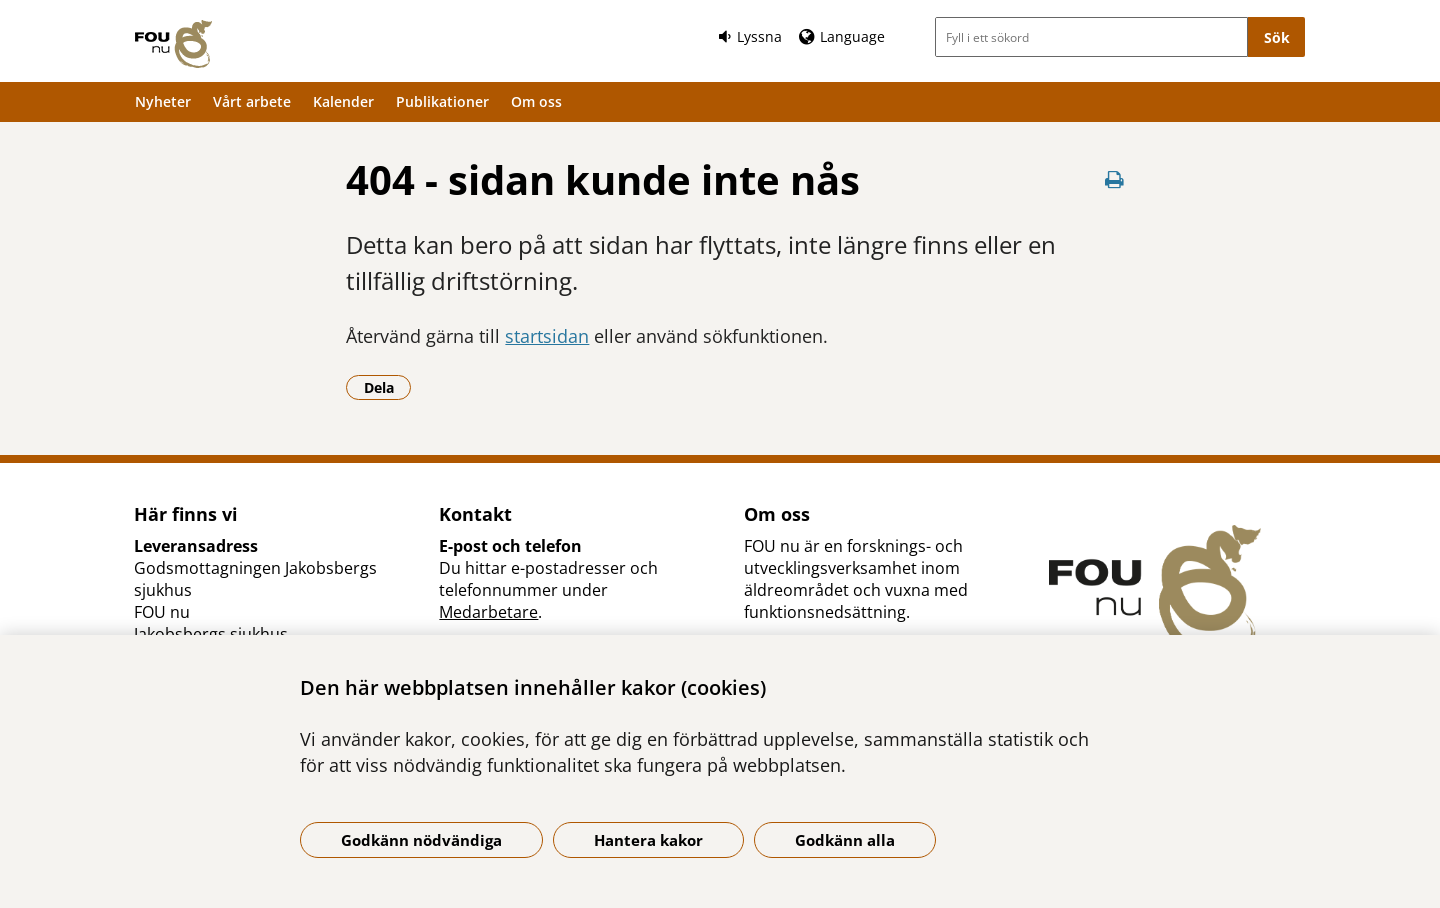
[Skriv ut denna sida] (1115, 179)
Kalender (343, 101)
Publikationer (442, 101)
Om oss (536, 101)
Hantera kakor (648, 840)
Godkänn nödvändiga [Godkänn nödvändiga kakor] (421, 840)
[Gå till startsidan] (173, 44)
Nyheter (163, 101)
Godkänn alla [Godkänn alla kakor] (845, 840)
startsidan (547, 336)
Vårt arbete (252, 101)
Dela (388, 387)
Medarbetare (488, 612)
